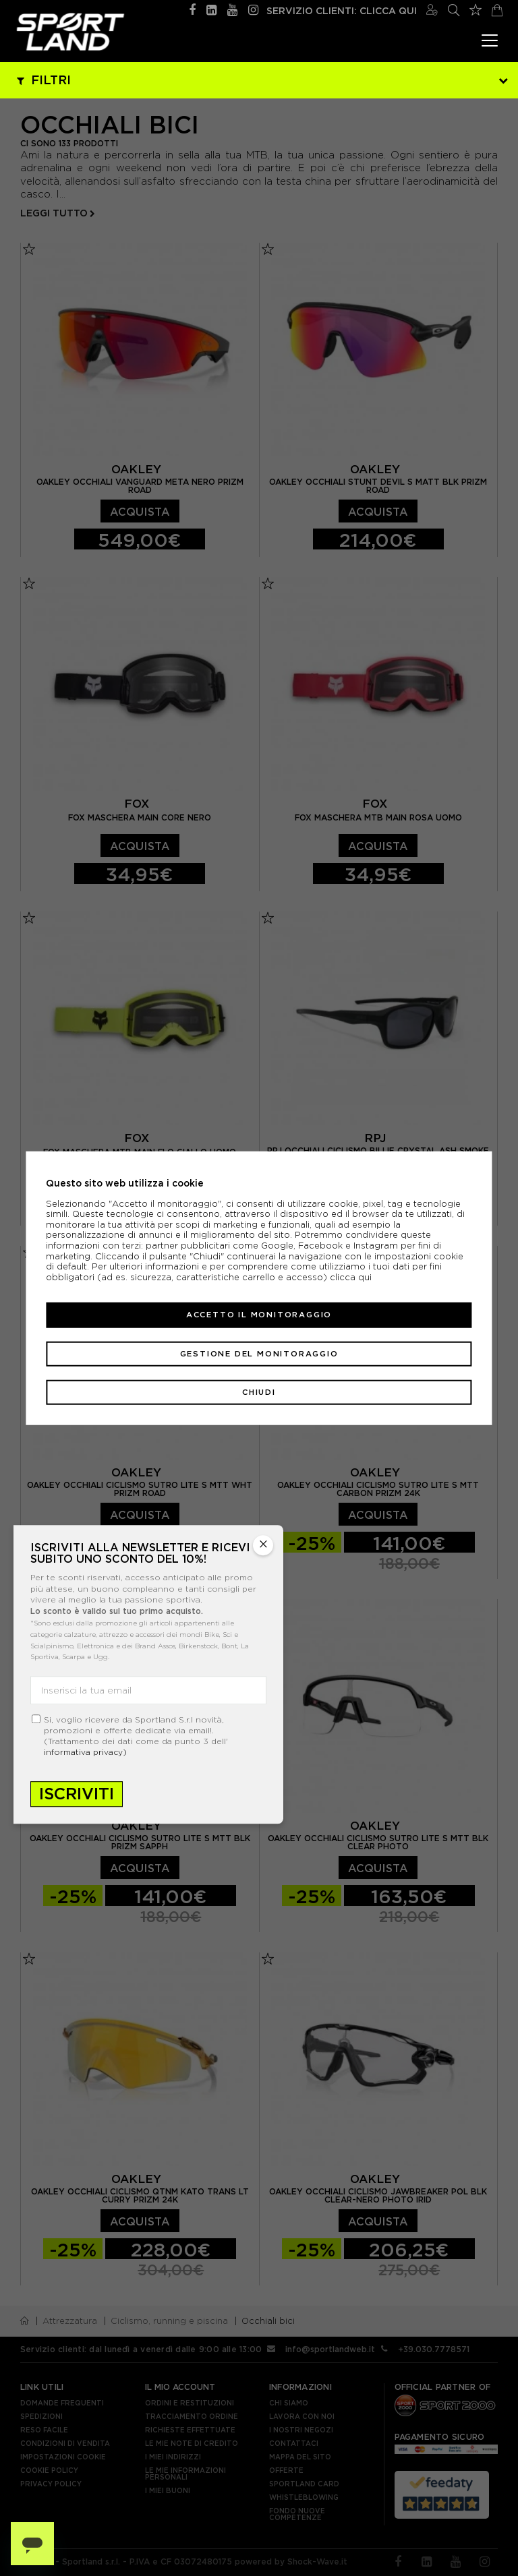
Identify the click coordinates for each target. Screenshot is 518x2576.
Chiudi (259, 1392)
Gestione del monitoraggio (259, 1353)
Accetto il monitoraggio (259, 1315)
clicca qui (351, 1277)
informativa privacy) (85, 1751)
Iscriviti (76, 1794)
